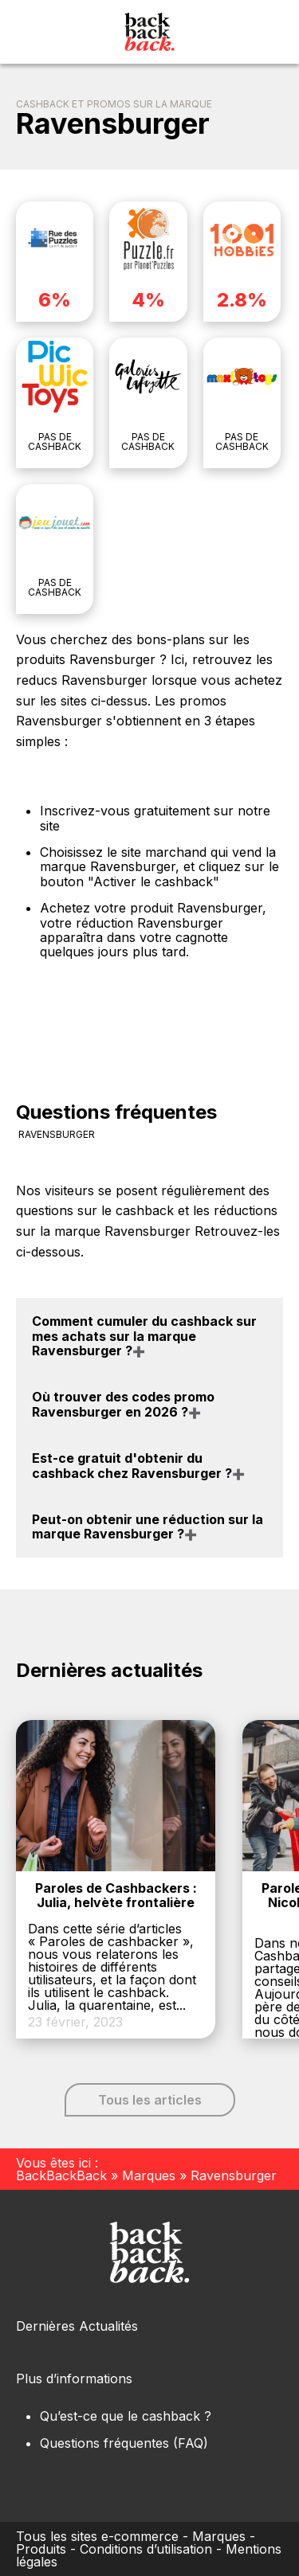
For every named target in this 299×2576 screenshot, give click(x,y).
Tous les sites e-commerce (97, 2536)
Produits (41, 2549)
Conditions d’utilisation (146, 2549)
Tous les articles (150, 2100)
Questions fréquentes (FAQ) (124, 2443)
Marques (148, 2175)
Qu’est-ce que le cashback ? (125, 2416)
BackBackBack (61, 2175)
